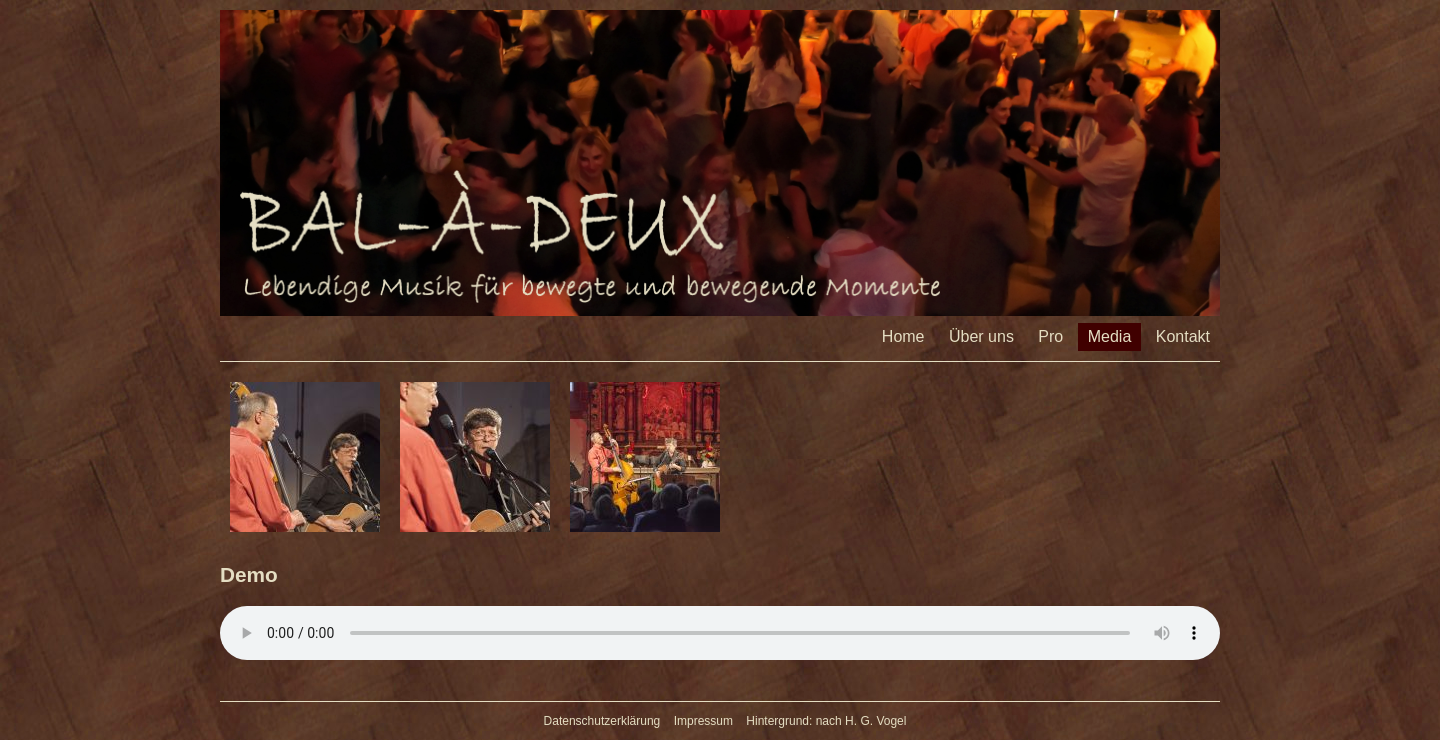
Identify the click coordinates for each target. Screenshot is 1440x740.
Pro (1050, 336)
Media (1110, 336)
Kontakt (1183, 336)
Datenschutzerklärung (602, 721)
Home (903, 336)
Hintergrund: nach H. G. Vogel (826, 721)
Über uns (981, 336)
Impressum (703, 721)
